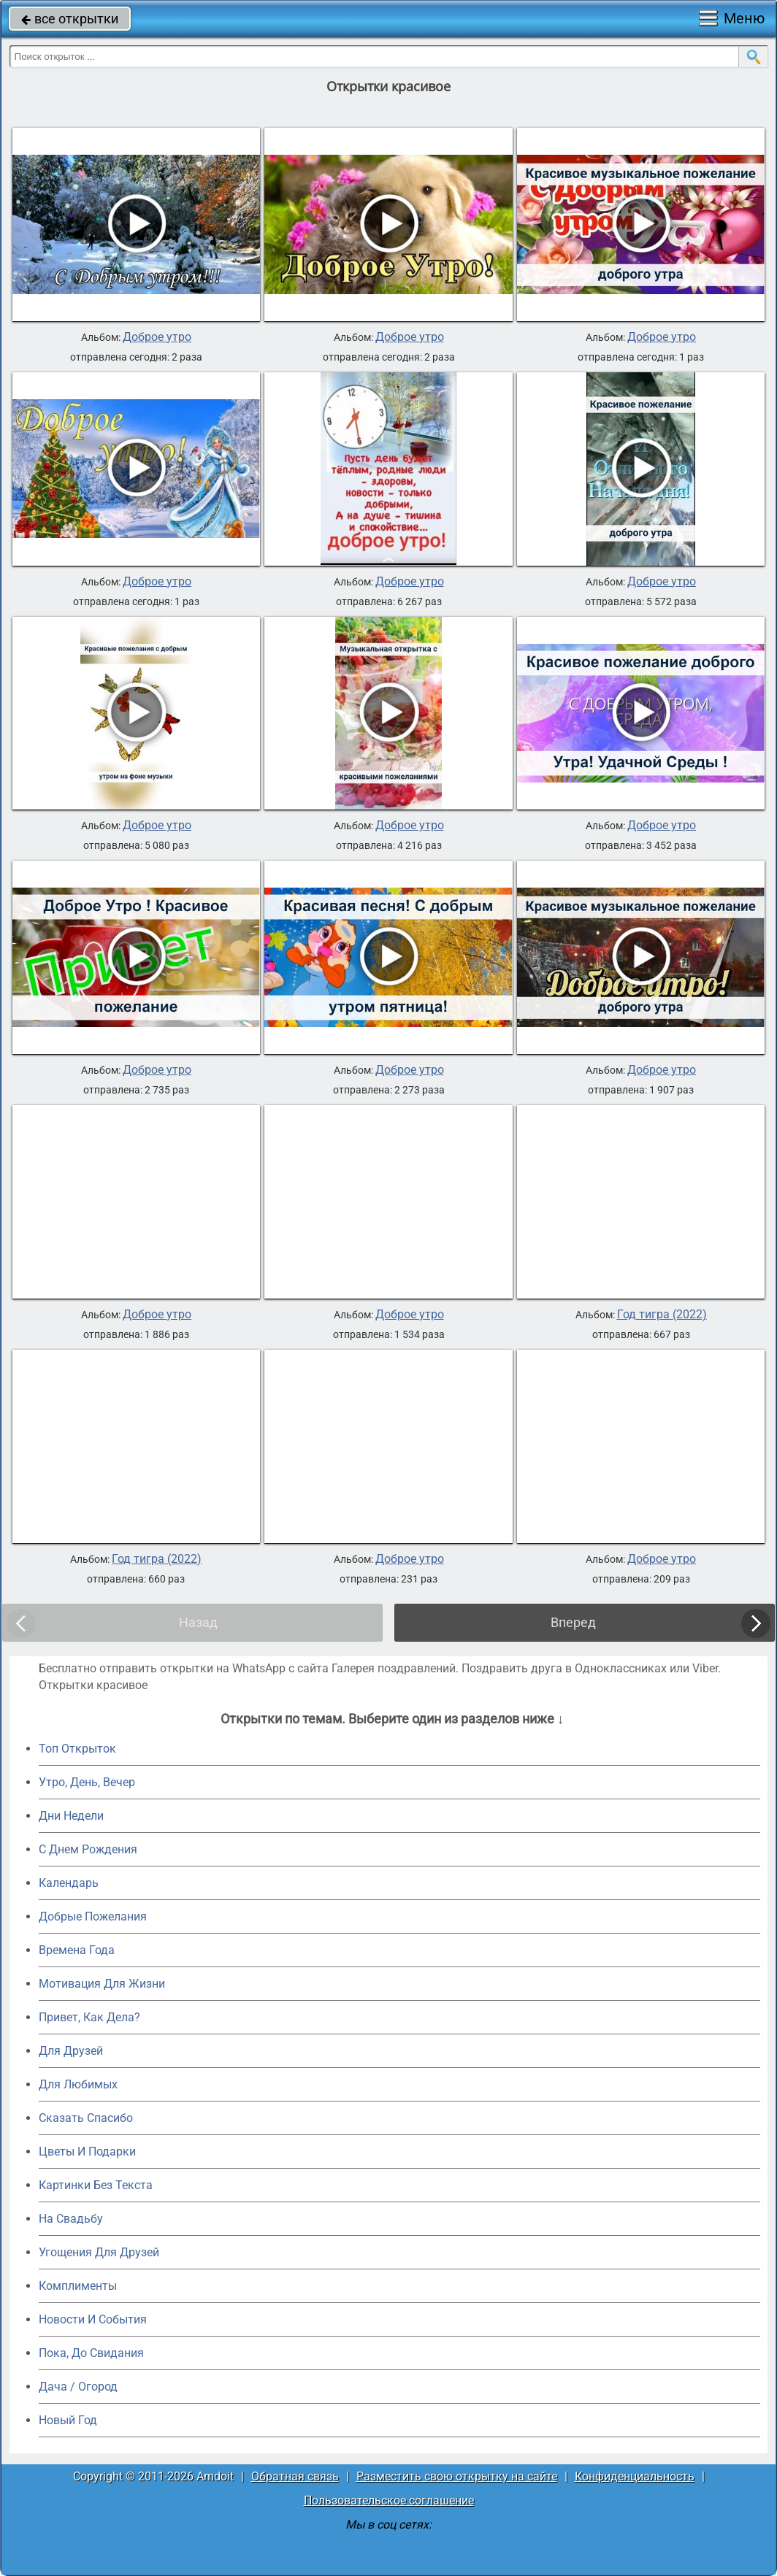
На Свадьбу (71, 2219)
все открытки (69, 18)
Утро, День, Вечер (87, 1782)
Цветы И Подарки (87, 2151)
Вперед (573, 1622)
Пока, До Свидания (91, 2353)
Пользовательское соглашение (389, 2500)
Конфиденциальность (634, 2476)
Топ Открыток (77, 1749)
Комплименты (78, 2286)
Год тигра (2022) (662, 1314)
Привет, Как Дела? (89, 2017)
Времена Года (77, 1950)
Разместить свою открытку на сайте (456, 2476)
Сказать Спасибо (86, 2118)
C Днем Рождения (88, 1849)
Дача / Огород (78, 2387)
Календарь (69, 1883)
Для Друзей (71, 2051)
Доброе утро (157, 337)
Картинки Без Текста (96, 2185)
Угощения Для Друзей (99, 2252)
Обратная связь (295, 2476)
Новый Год (68, 2420)
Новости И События (93, 2319)
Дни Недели (71, 1816)
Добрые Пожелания (93, 1916)
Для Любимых (78, 2084)
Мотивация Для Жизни (102, 1984)
